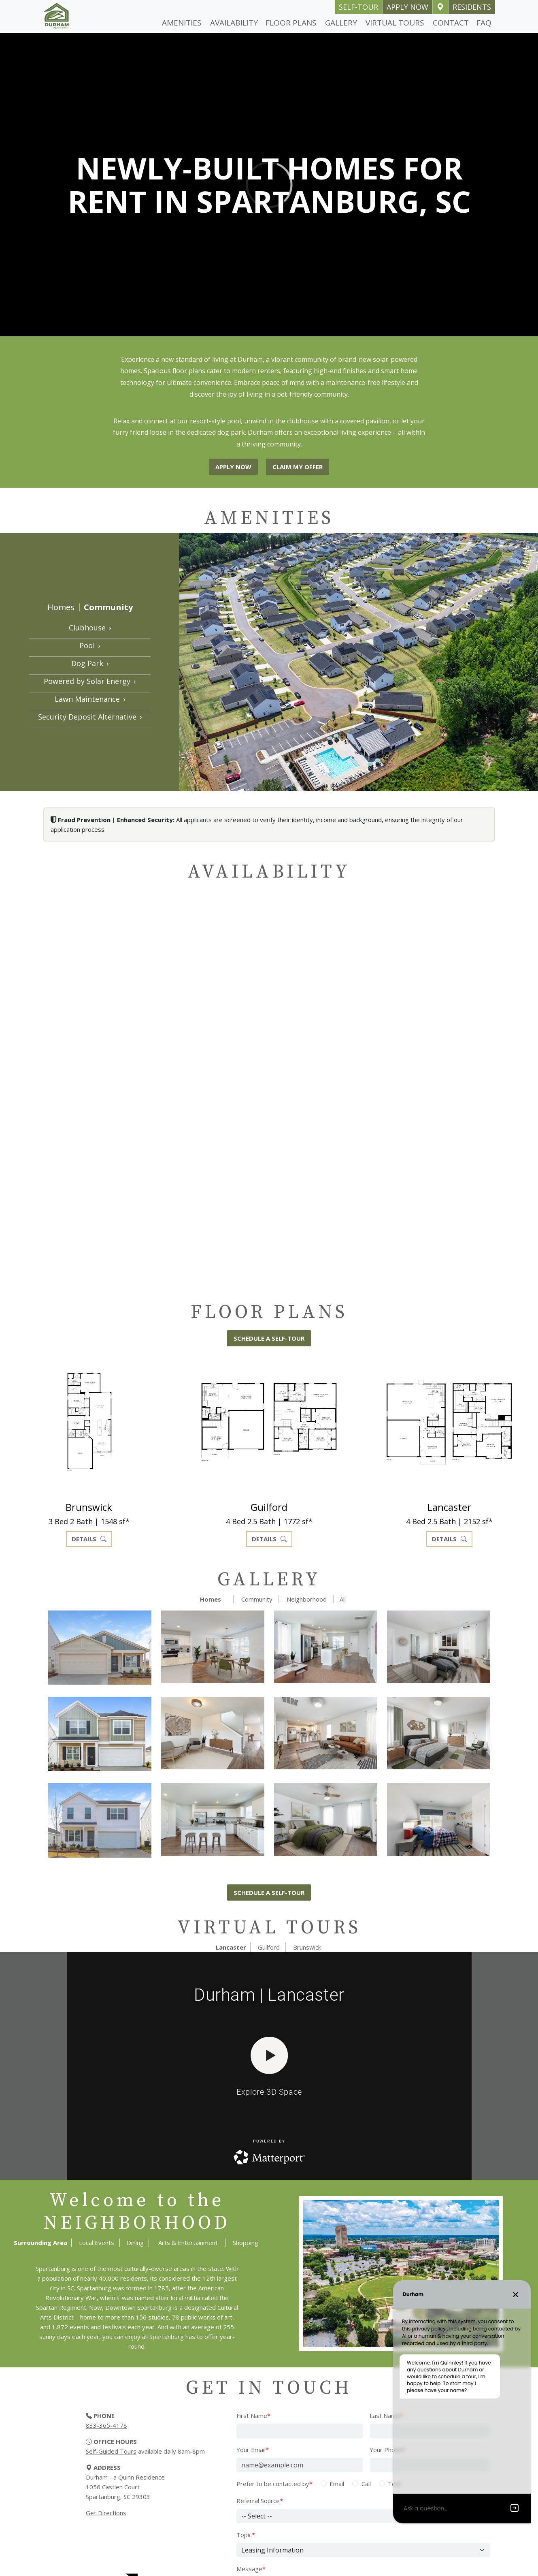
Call (366, 2484)
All (343, 1599)
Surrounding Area (40, 2243)
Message (251, 2569)
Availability (234, 22)
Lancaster (231, 1947)
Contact (451, 22)
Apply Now (407, 7)
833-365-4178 (106, 2425)
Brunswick (307, 1947)
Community (108, 607)
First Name (253, 2416)
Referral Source (259, 2501)
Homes (60, 607)
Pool (89, 645)
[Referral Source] (363, 2516)
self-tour (358, 7)
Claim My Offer (297, 467)
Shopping (245, 2243)
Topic (245, 2535)
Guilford (269, 1947)
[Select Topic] (363, 2550)
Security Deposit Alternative (90, 717)
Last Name (386, 2416)
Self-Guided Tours (111, 2451)
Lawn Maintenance (90, 699)
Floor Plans (291, 22)
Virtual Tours (395, 22)
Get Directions (106, 2513)
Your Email (252, 2450)
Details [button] (89, 1539)
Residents (472, 7)
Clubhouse (90, 627)
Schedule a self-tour (269, 1338)
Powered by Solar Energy (90, 681)
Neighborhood (307, 1599)
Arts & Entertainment (188, 2243)
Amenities (182, 22)
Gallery (341, 22)
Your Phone (387, 2450)
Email (337, 2484)
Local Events (96, 2243)
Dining (135, 2243)
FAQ (483, 22)
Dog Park (89, 663)
